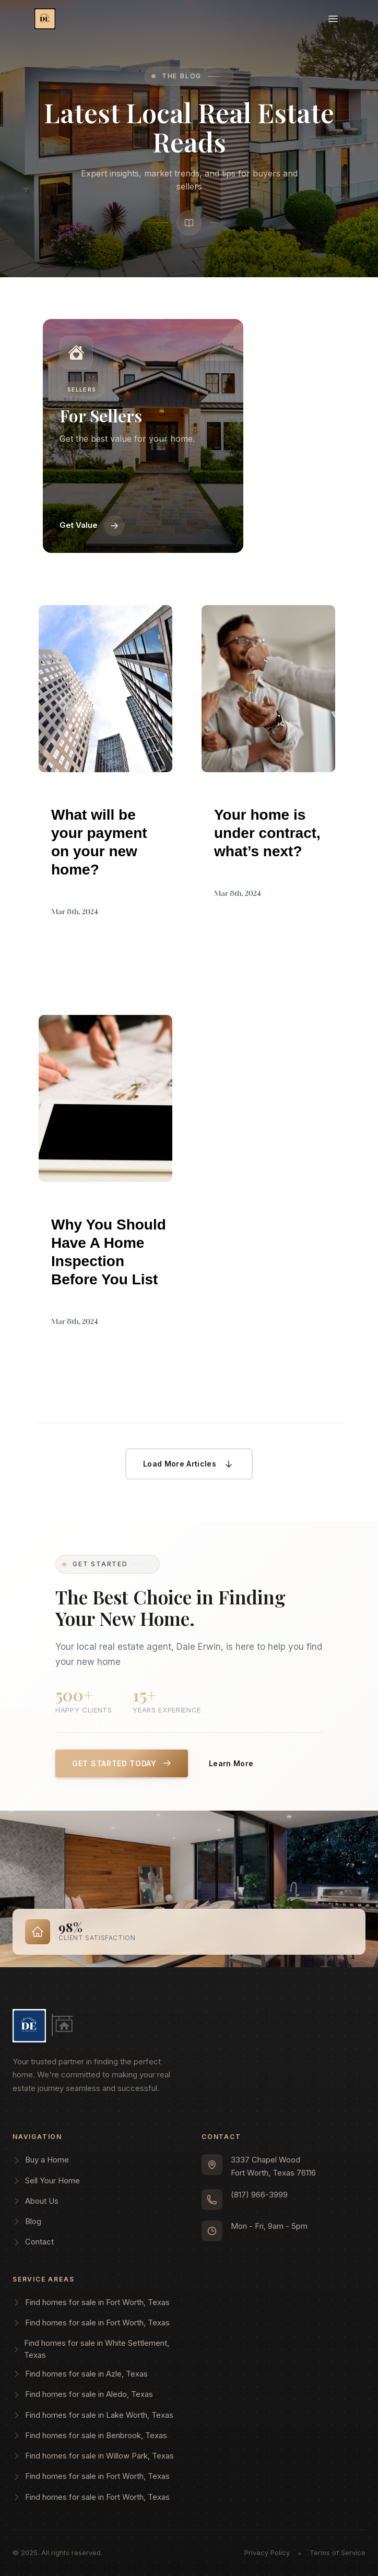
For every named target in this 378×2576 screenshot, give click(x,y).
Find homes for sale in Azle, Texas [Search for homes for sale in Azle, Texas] (80, 2374)
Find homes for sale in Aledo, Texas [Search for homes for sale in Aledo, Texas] (83, 2394)
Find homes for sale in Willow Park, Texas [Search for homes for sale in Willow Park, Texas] (93, 2456)
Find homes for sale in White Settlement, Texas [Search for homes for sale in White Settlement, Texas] (91, 2349)
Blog (27, 2221)
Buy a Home (41, 2160)
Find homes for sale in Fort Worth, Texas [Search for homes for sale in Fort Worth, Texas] (91, 2302)
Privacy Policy (267, 2552)
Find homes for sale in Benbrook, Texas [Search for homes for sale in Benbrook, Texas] (90, 2435)
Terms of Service (337, 2552)
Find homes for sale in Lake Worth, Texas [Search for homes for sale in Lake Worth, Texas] (93, 2415)
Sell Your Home (46, 2180)
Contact (33, 2242)
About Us (35, 2201)
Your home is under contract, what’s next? (267, 833)
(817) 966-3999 (259, 2195)
